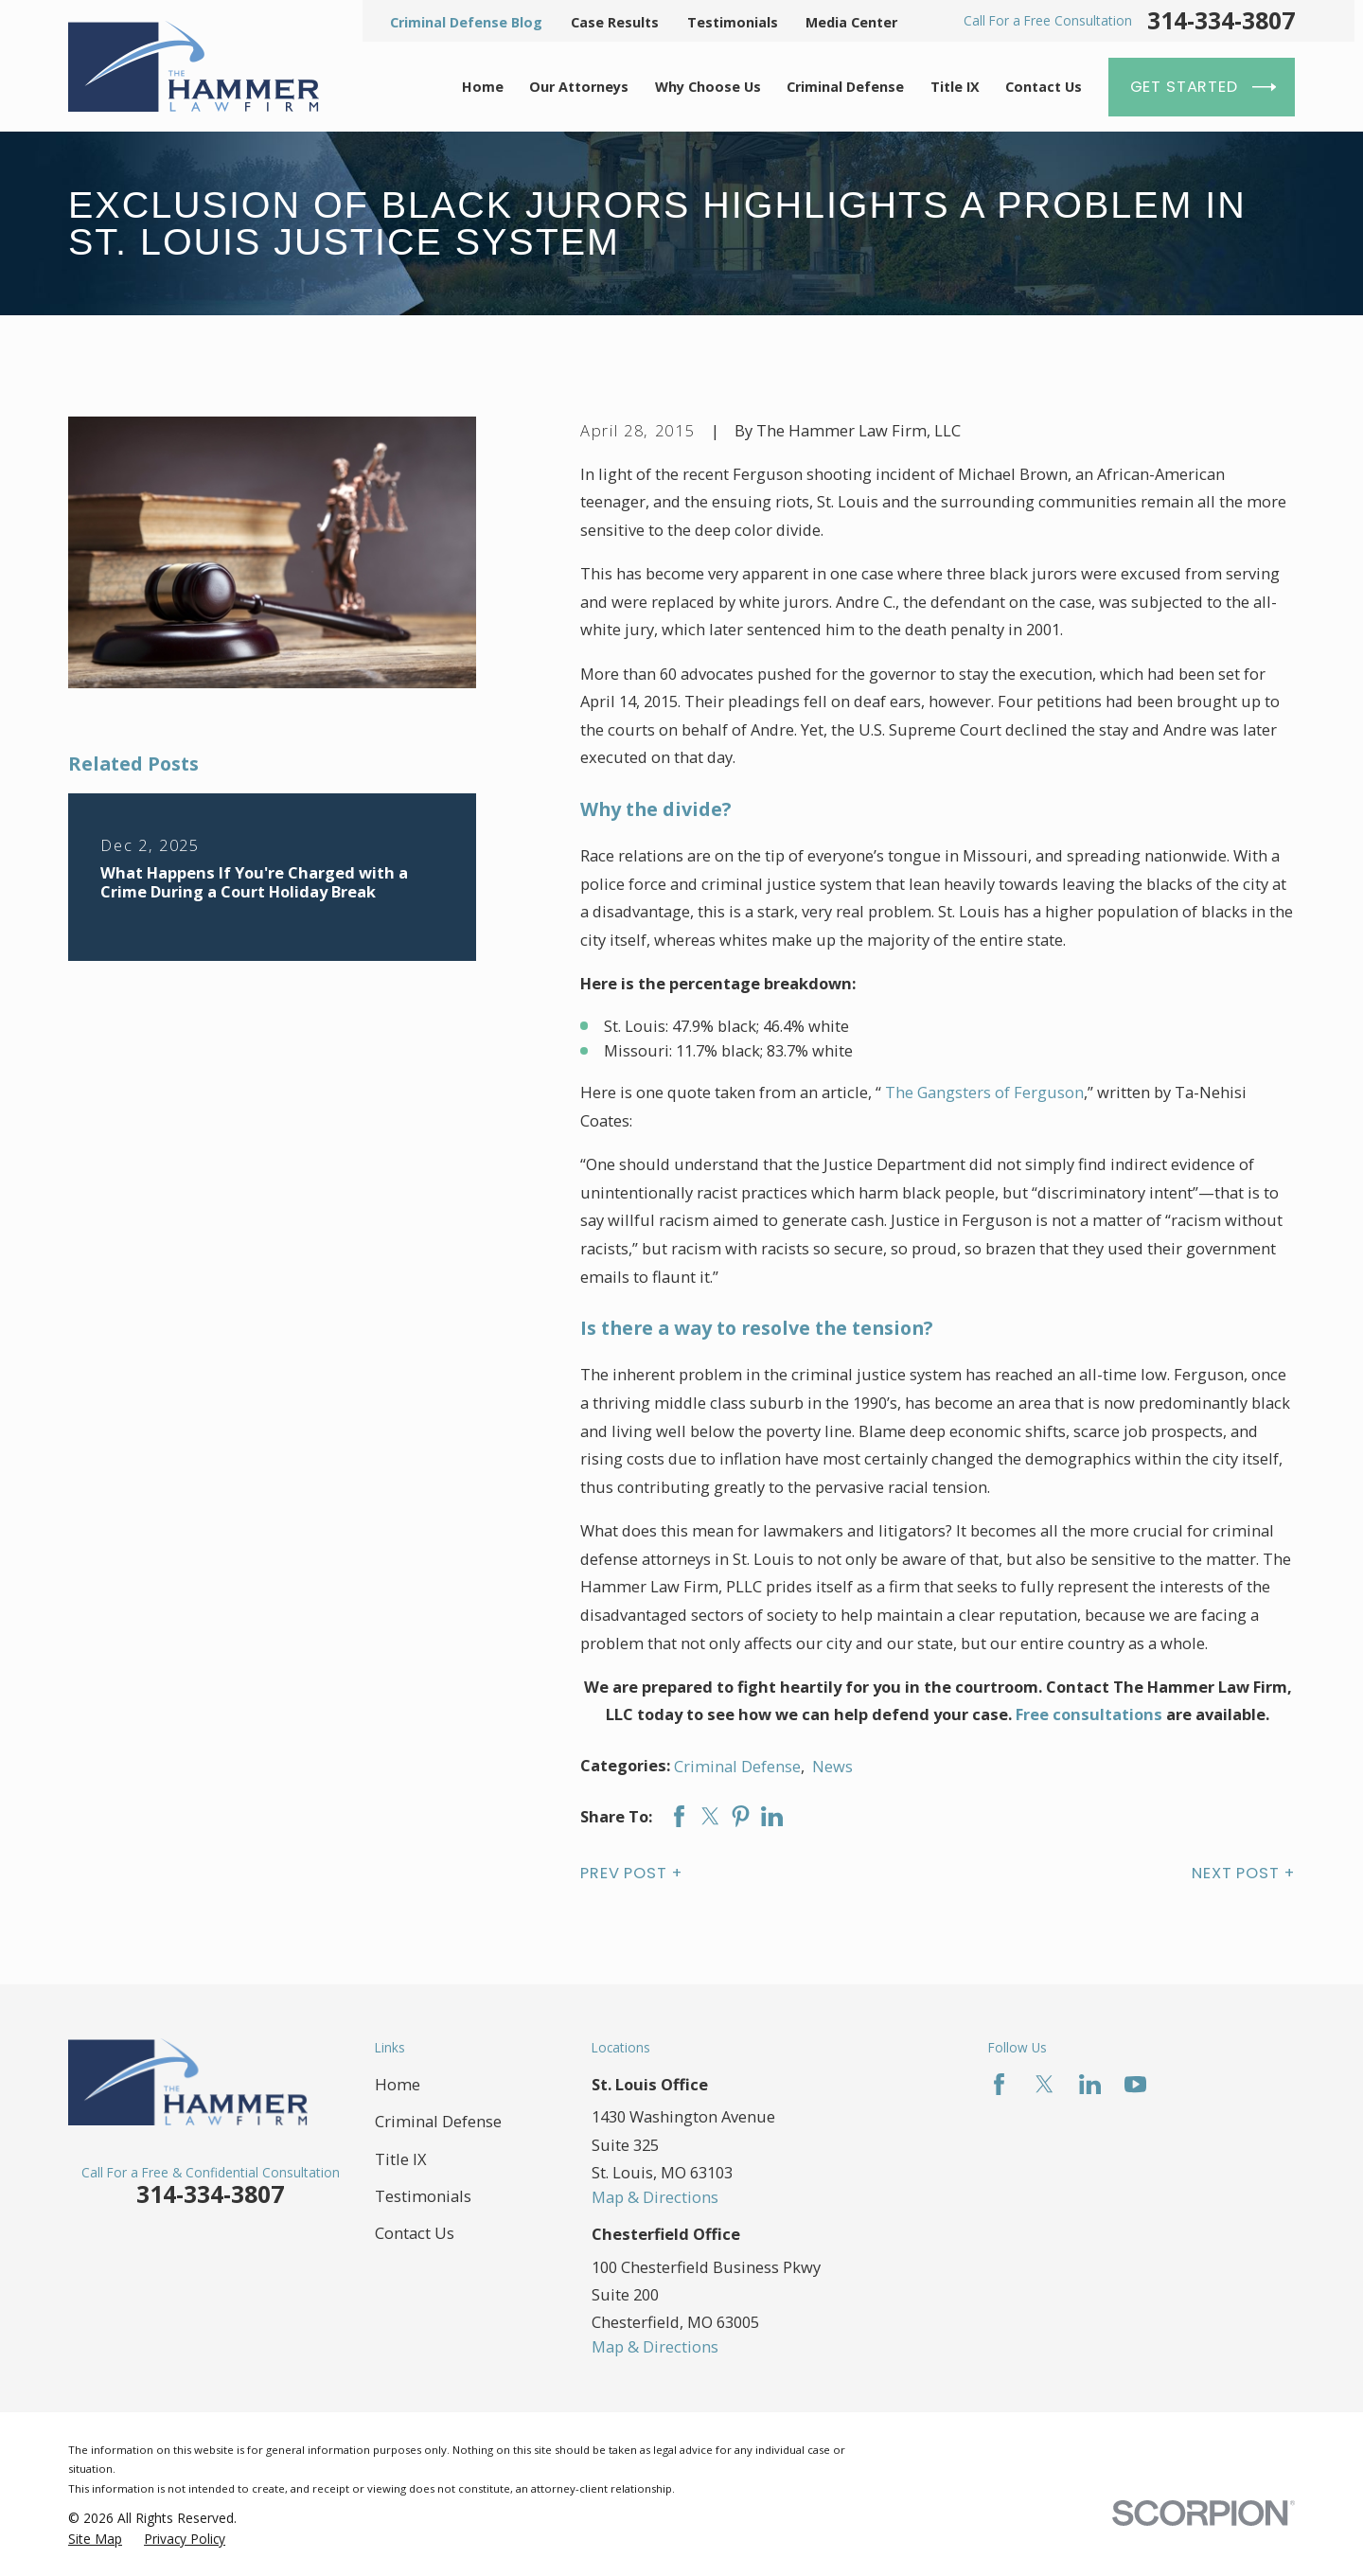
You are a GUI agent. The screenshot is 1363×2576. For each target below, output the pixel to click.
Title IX (401, 2159)
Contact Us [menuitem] (1043, 87)
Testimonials (732, 22)
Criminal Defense (737, 1766)
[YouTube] (1135, 2084)
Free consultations (1089, 1714)
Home (397, 2084)
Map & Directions (655, 2197)
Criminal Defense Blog (466, 22)
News (832, 1766)
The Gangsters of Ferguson (984, 1092)
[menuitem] (95, 2539)
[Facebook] (999, 2084)
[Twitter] (1044, 2084)
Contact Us (414, 2233)
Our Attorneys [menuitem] (578, 87)
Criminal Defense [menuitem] (845, 87)
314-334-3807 (1221, 21)
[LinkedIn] (1090, 2084)
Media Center (851, 22)
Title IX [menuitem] (955, 87)
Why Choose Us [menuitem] (708, 87)
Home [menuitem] (483, 87)
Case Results (615, 22)
